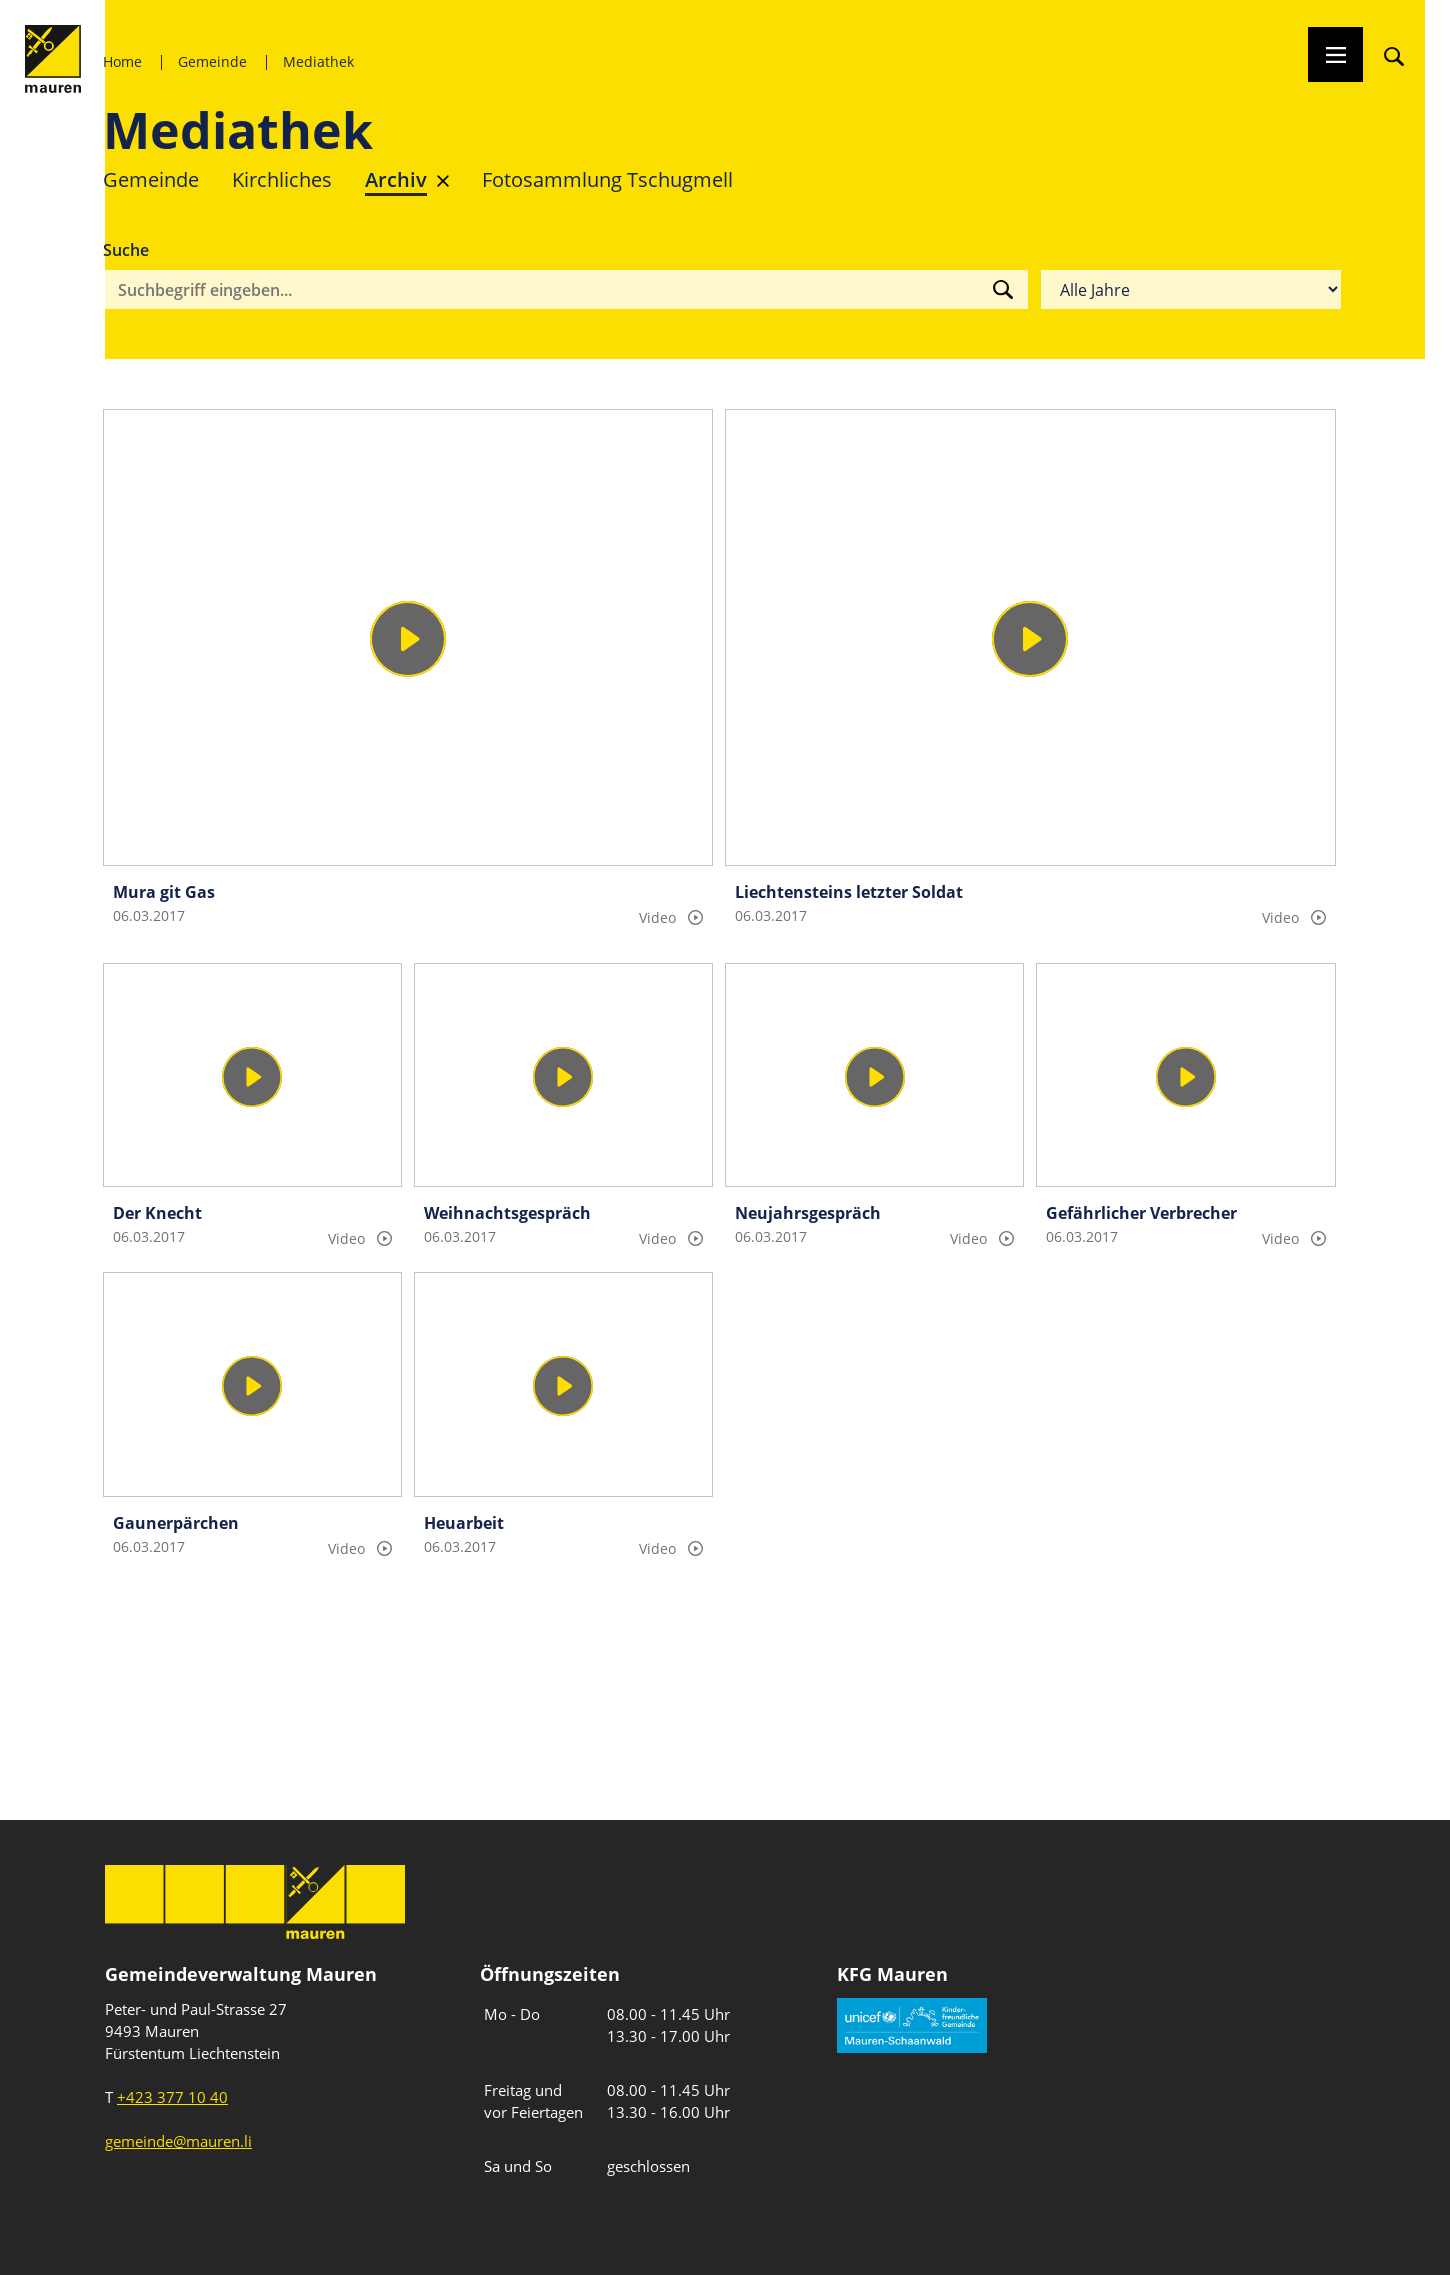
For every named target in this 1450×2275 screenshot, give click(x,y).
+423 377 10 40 (172, 2097)
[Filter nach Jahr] (1191, 290)
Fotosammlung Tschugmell (607, 179)
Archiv (396, 179)
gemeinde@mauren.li (178, 2141)
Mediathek (318, 61)
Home (122, 61)
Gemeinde (212, 61)
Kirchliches (282, 179)
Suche (126, 250)
